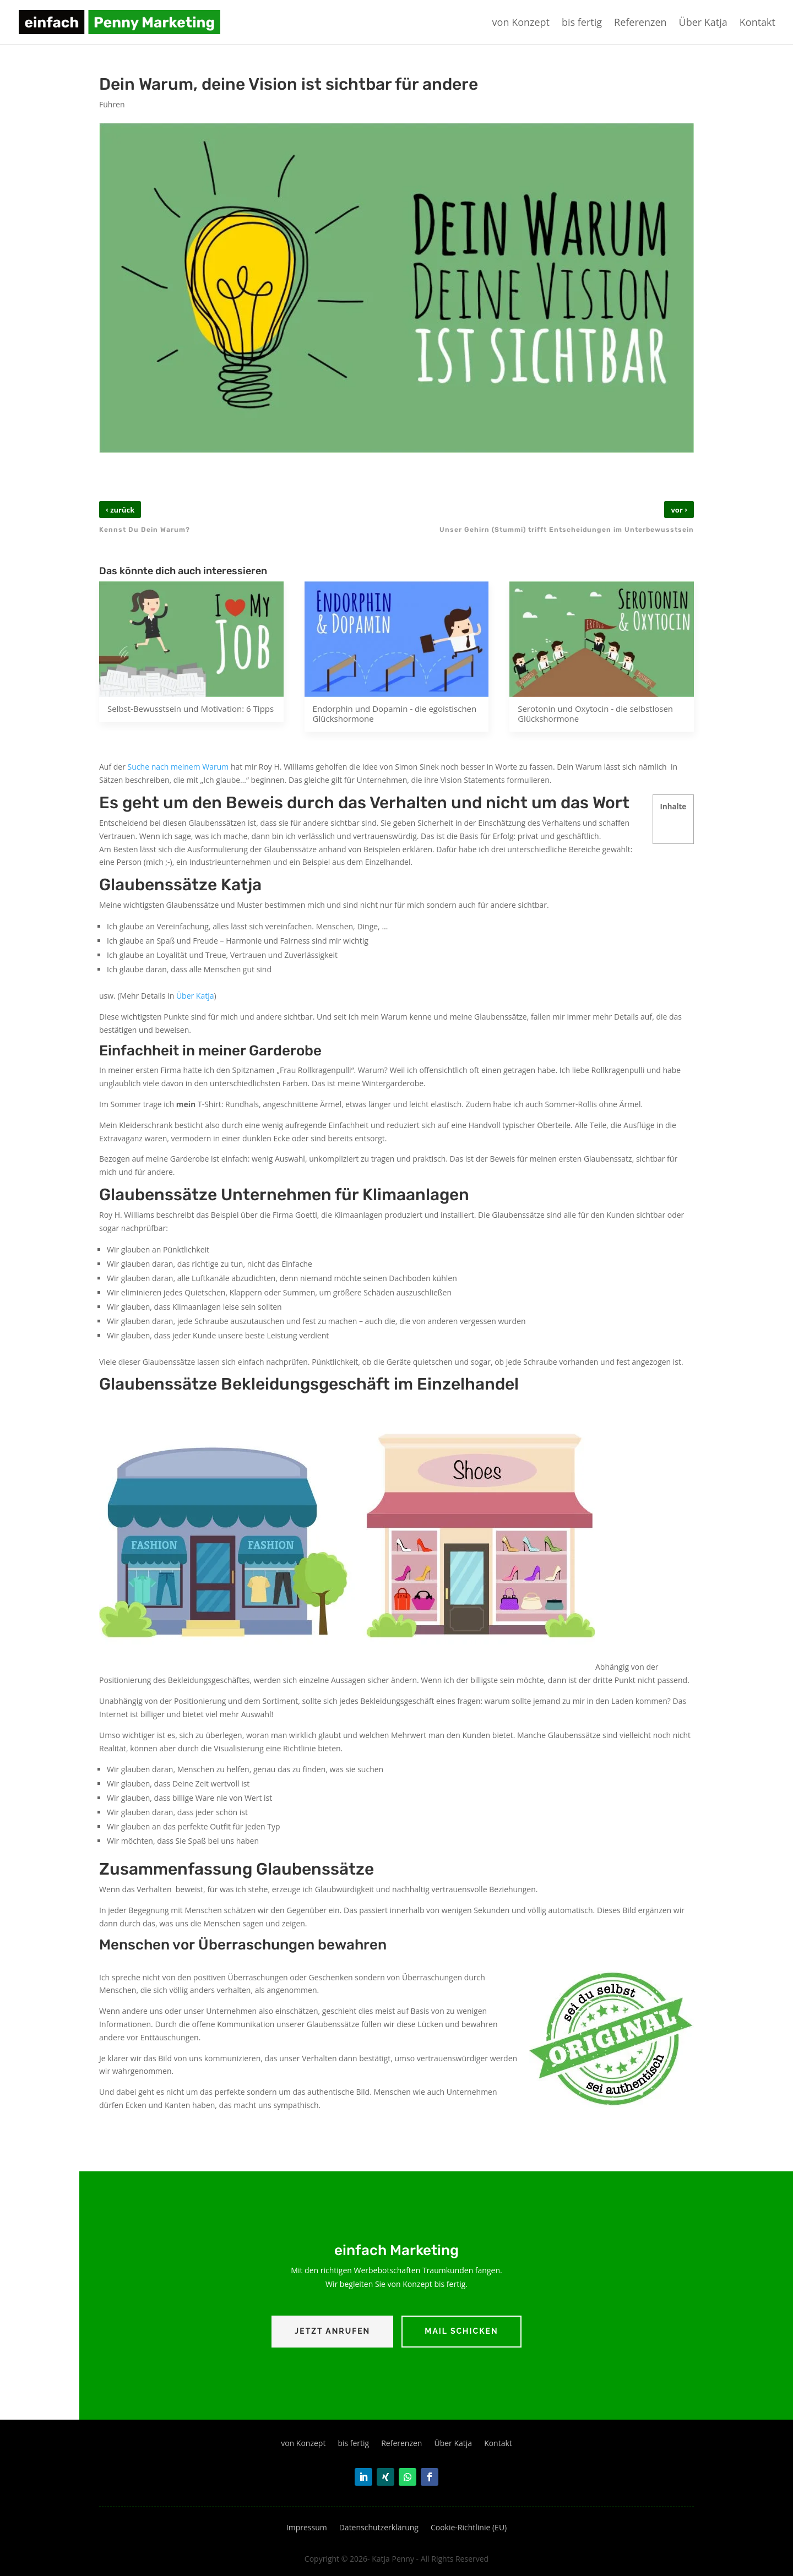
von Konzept (521, 23)
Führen (112, 104)
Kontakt (757, 23)
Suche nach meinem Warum (178, 766)
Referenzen (640, 23)
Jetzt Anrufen (332, 2331)
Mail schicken (461, 2331)
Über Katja (703, 23)
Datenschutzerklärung (379, 2528)
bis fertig (582, 23)
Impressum (306, 2528)
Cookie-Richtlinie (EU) (469, 2528)
